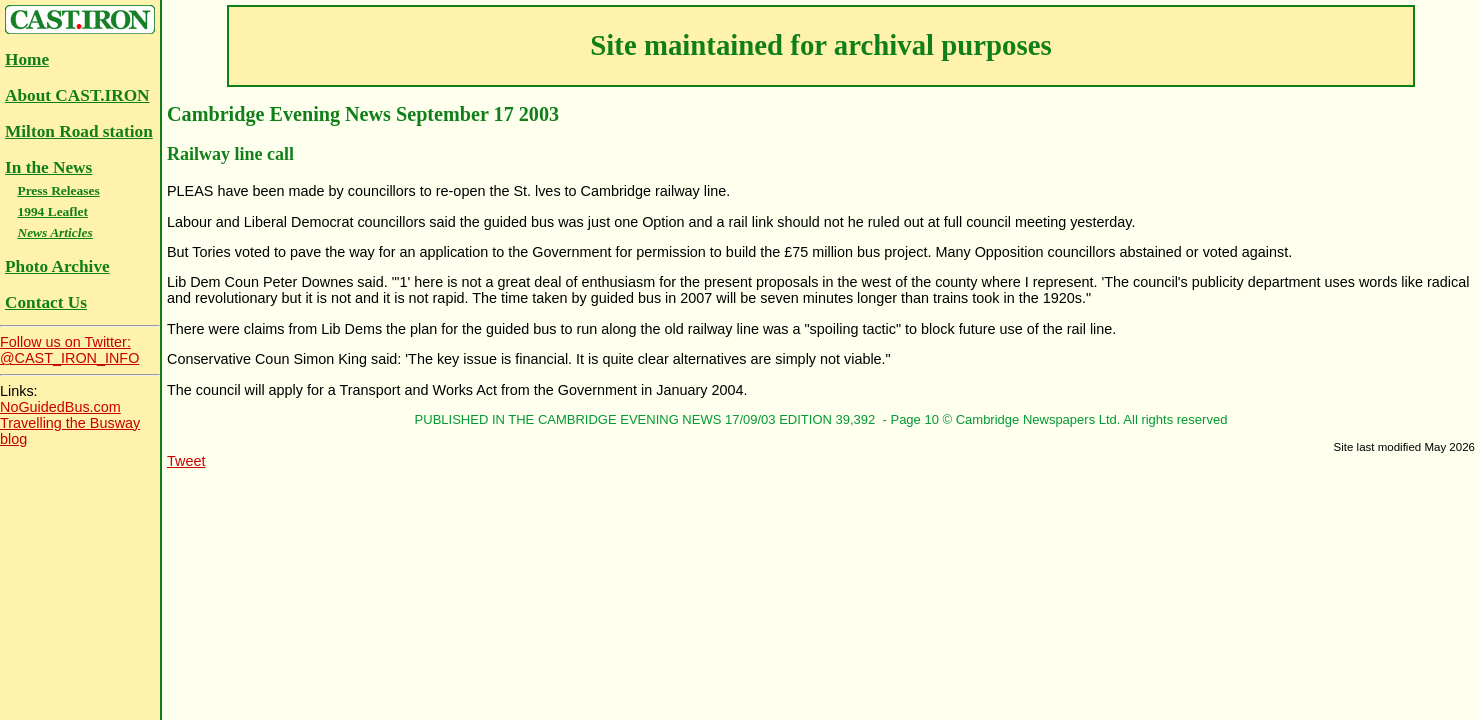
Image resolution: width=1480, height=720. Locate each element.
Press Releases (58, 190)
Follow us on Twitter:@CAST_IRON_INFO (69, 350)
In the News (48, 167)
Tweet (186, 461)
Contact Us (46, 302)
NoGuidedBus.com (60, 407)
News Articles (54, 232)
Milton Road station (79, 131)
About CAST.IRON (77, 95)
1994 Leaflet (52, 211)
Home (27, 59)
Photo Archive (57, 266)
